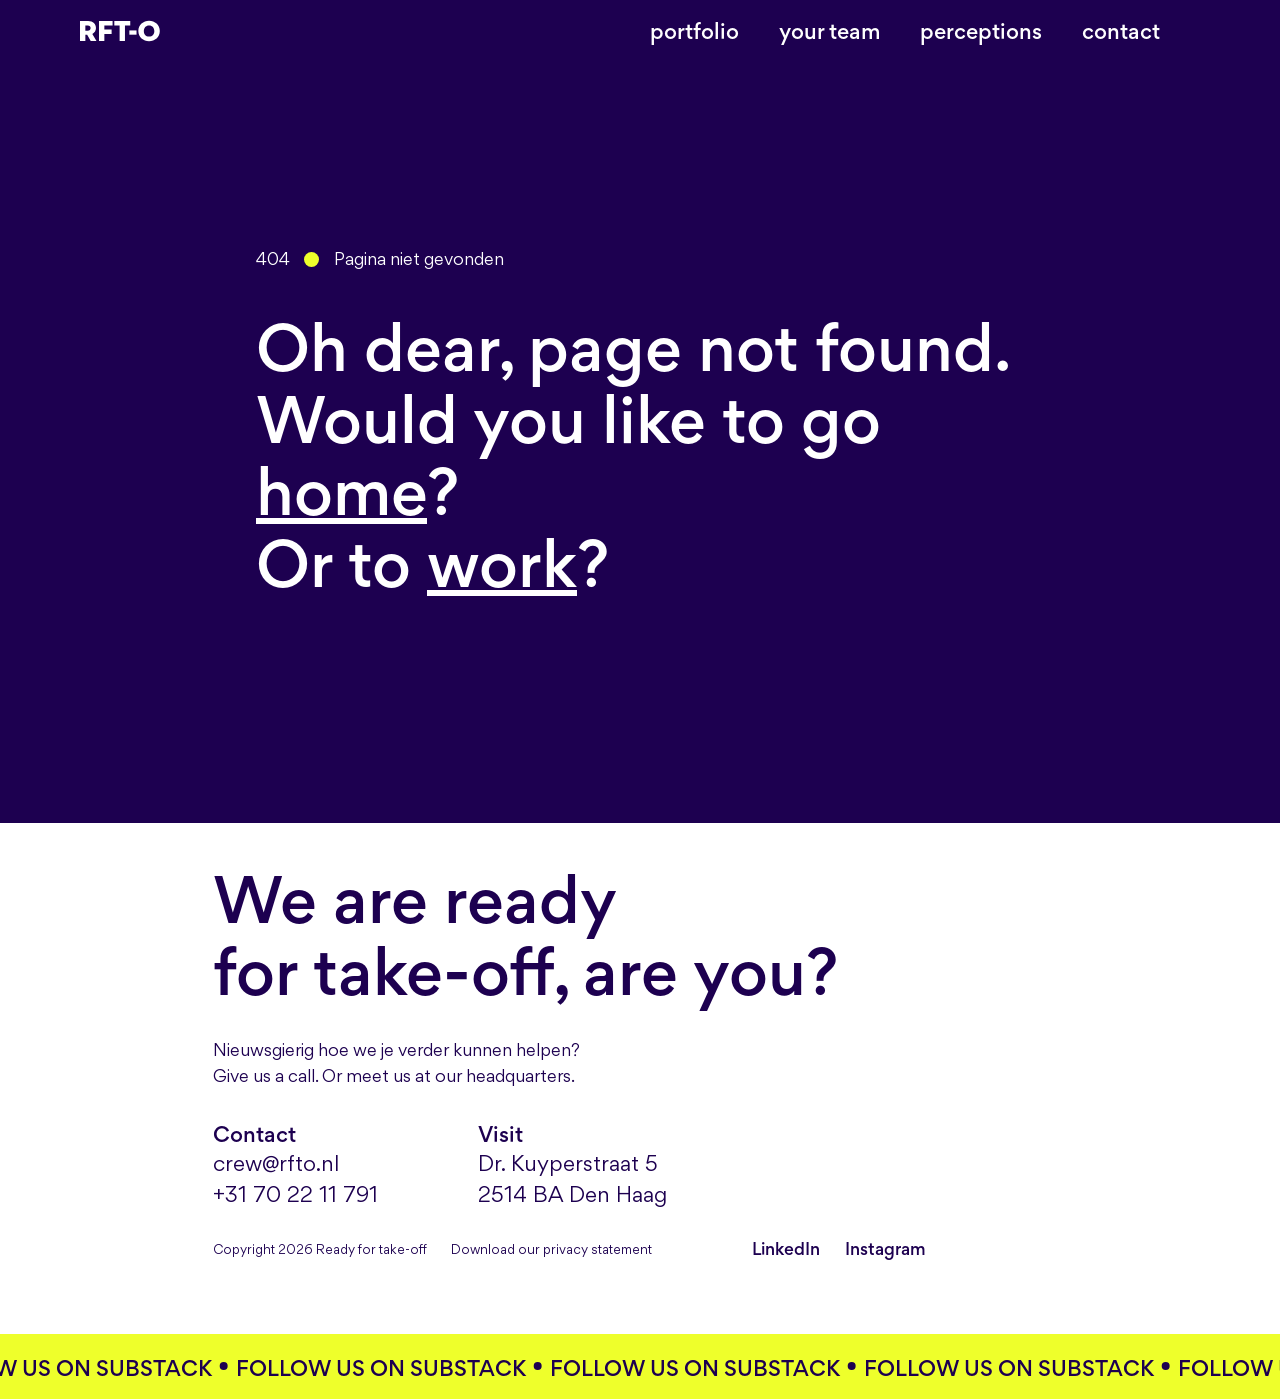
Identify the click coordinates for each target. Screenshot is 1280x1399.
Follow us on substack (388, 1368)
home (341, 491)
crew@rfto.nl (276, 1165)
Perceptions (981, 31)
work (502, 563)
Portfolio (694, 31)
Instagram (885, 1248)
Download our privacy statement (551, 1250)
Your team (829, 31)
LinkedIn (788, 1248)
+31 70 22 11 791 (295, 1196)
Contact (1121, 31)
